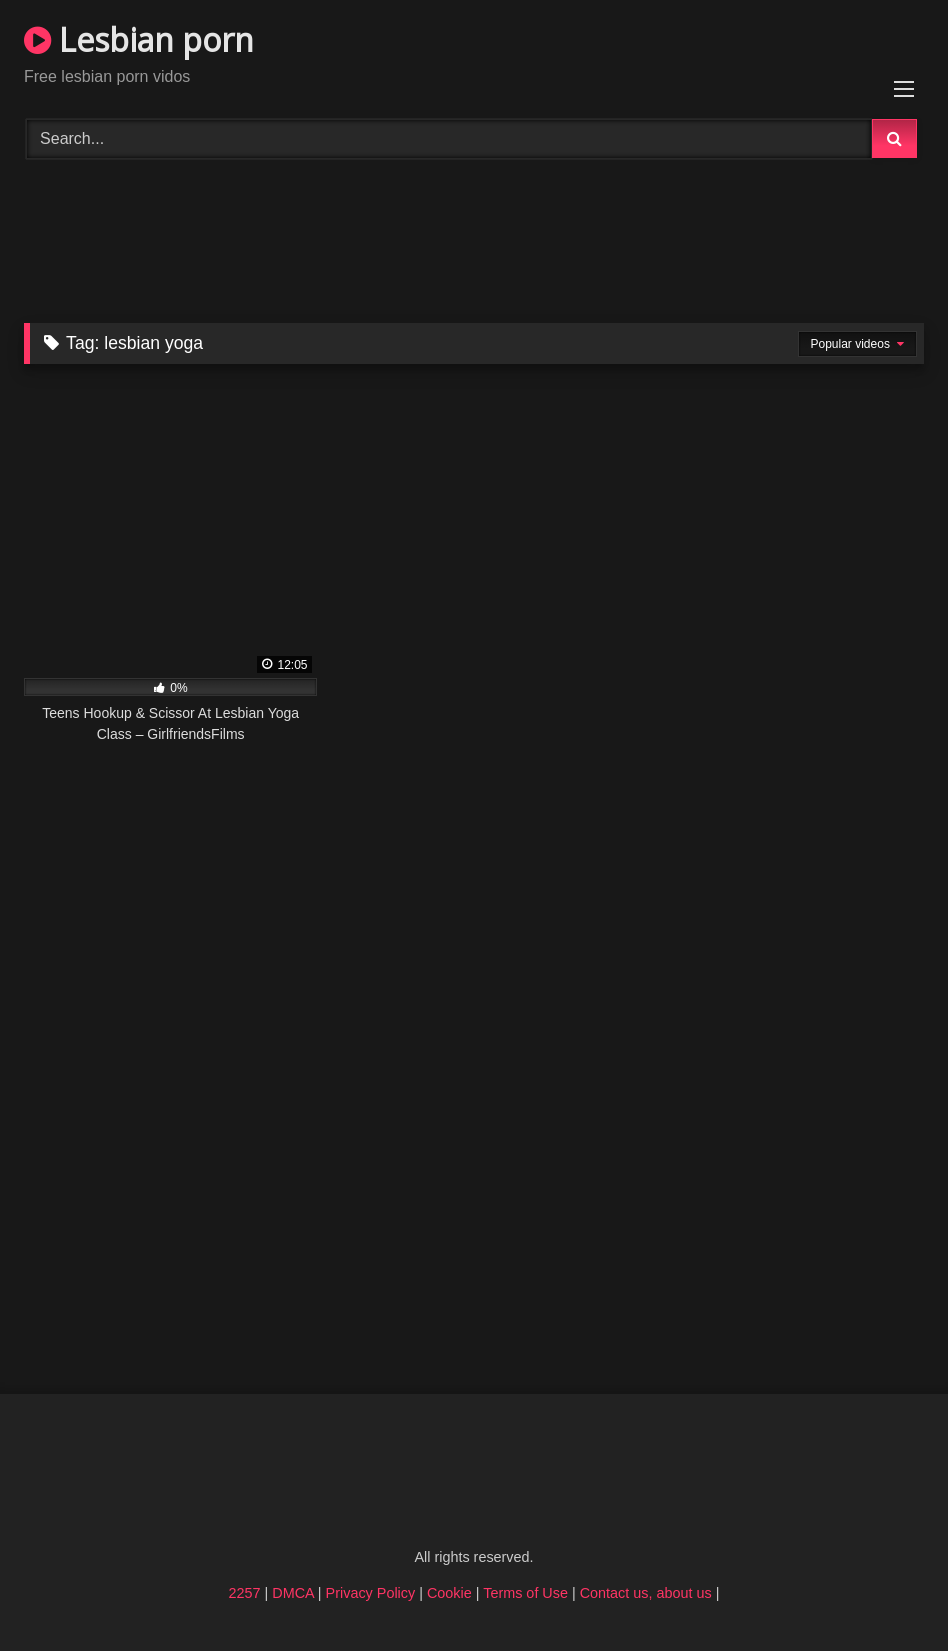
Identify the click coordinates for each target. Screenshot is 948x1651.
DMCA (293, 1593)
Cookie (449, 1593)
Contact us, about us (646, 1593)
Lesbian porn (139, 39)
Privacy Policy (371, 1593)
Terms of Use (525, 1593)
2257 (245, 1593)
